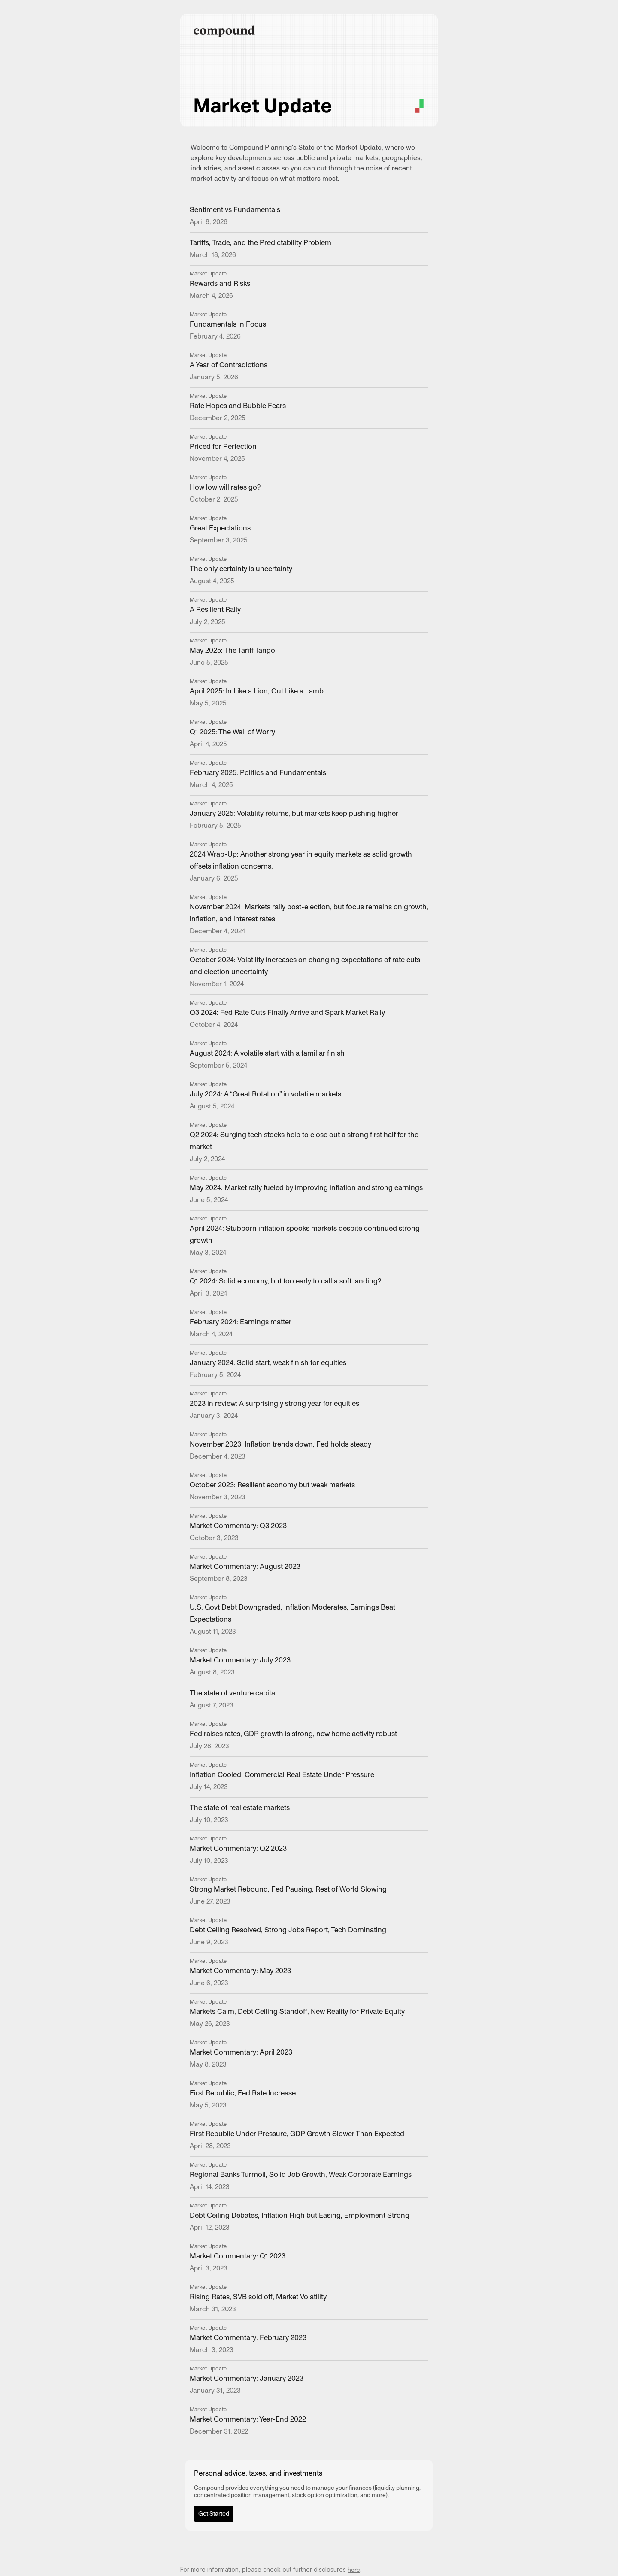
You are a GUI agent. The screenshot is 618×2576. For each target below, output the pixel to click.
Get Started (213, 2513)
